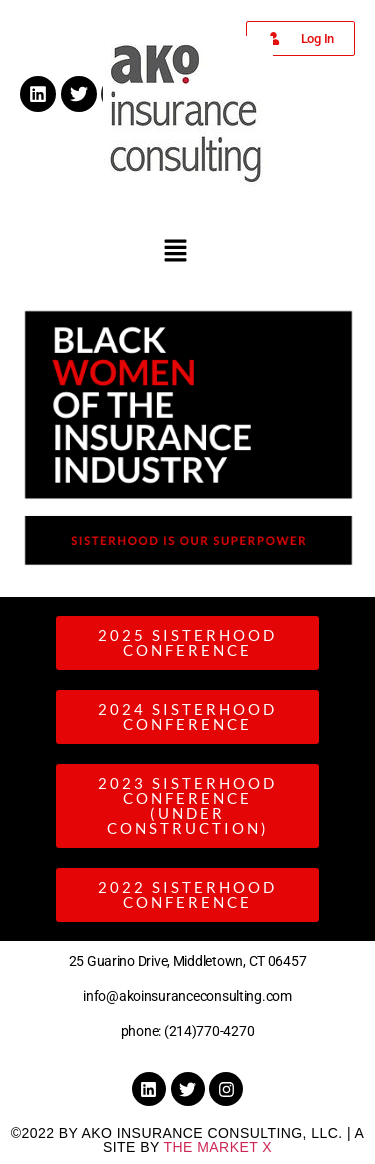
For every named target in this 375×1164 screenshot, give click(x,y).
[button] (175, 251)
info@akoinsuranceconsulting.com (187, 996)
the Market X (218, 1147)
